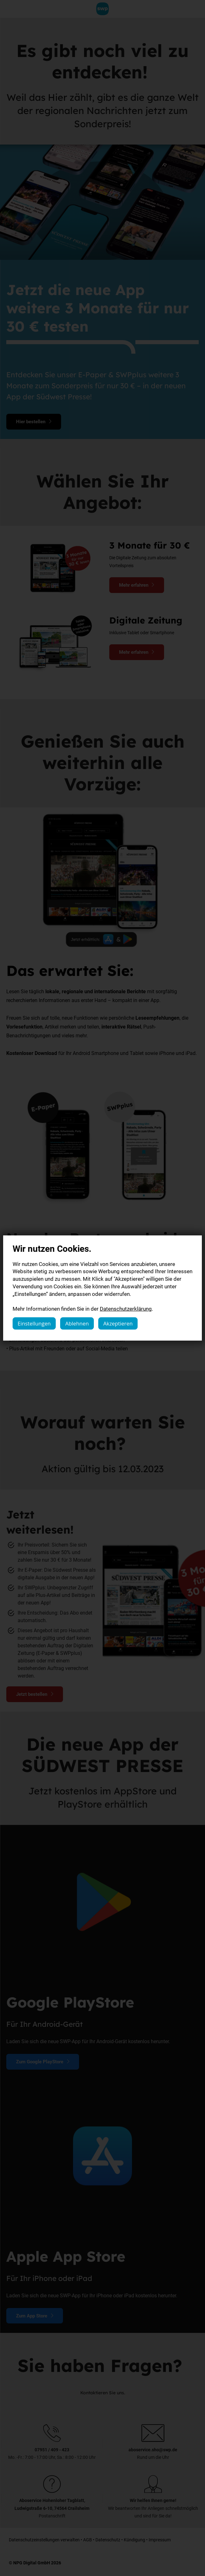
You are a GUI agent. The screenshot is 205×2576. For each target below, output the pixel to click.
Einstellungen (34, 1323)
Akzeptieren (118, 1323)
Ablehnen (77, 1323)
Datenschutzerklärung (126, 1308)
